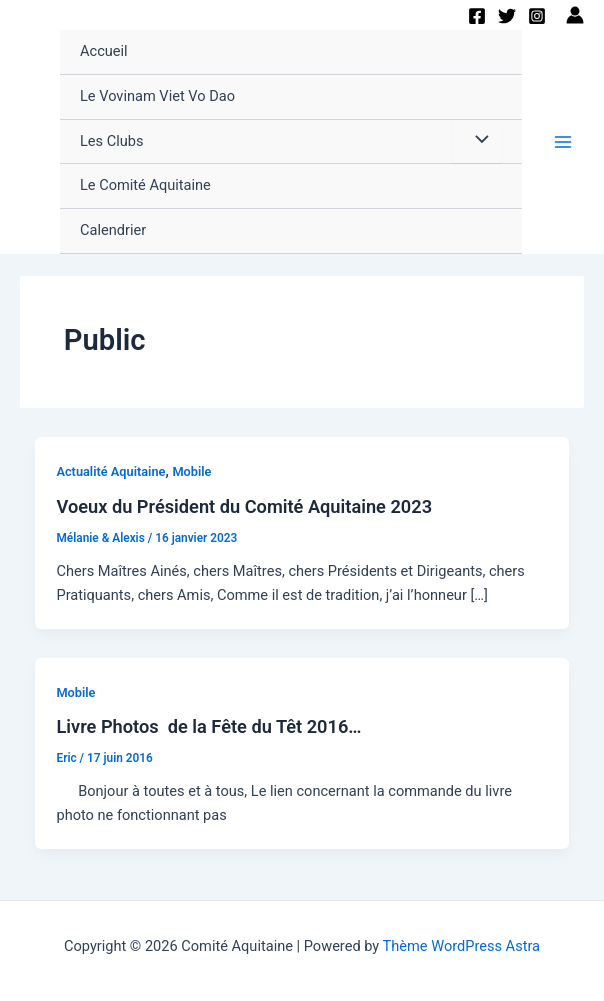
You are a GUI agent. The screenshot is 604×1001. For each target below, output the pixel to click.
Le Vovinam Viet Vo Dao (157, 96)
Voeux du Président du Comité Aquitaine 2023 (244, 506)
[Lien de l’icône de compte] (575, 15)
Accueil (104, 51)
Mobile (191, 471)
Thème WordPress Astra (461, 946)
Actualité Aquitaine (110, 471)
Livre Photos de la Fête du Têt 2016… (208, 726)
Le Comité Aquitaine (145, 185)
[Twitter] (507, 16)
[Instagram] (537, 16)
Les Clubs (112, 141)
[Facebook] (477, 16)
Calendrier (113, 230)
